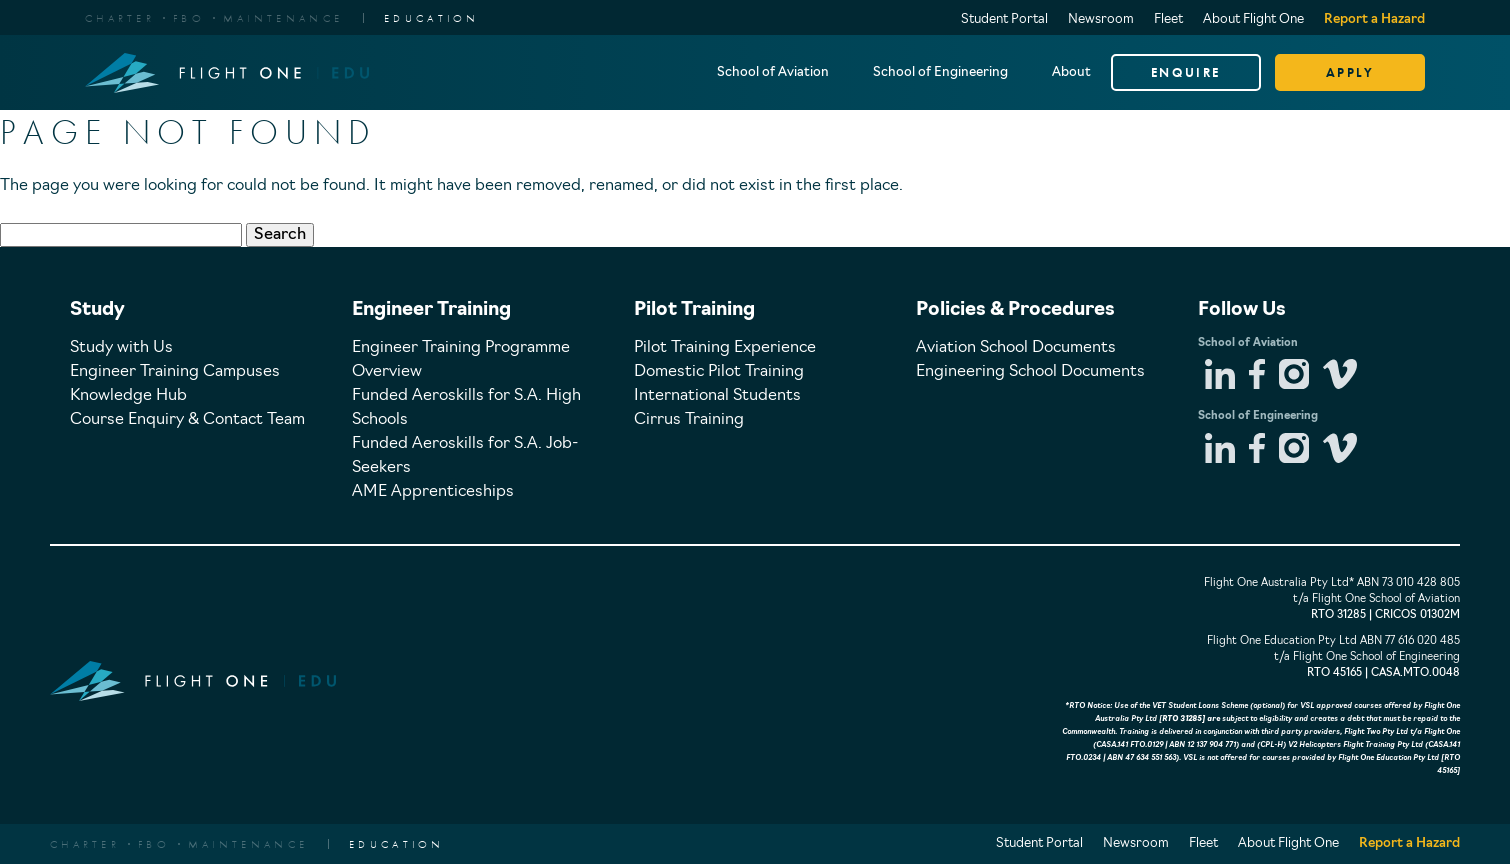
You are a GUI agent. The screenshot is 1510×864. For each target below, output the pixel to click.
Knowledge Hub (128, 396)
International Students (717, 396)
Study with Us (121, 348)
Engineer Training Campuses (175, 372)
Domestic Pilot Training (719, 372)
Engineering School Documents (1030, 372)
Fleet (1168, 19)
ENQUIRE (1186, 72)
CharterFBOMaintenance (214, 18)
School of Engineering (940, 72)
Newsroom (1101, 19)
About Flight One (1253, 19)
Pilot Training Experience (725, 348)
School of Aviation (773, 72)
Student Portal (1004, 19)
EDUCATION (432, 18)
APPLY (1350, 72)
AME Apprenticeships (433, 492)
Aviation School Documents (1016, 348)
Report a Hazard (1374, 19)
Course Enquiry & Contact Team (187, 420)
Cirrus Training (689, 420)
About (1071, 72)
